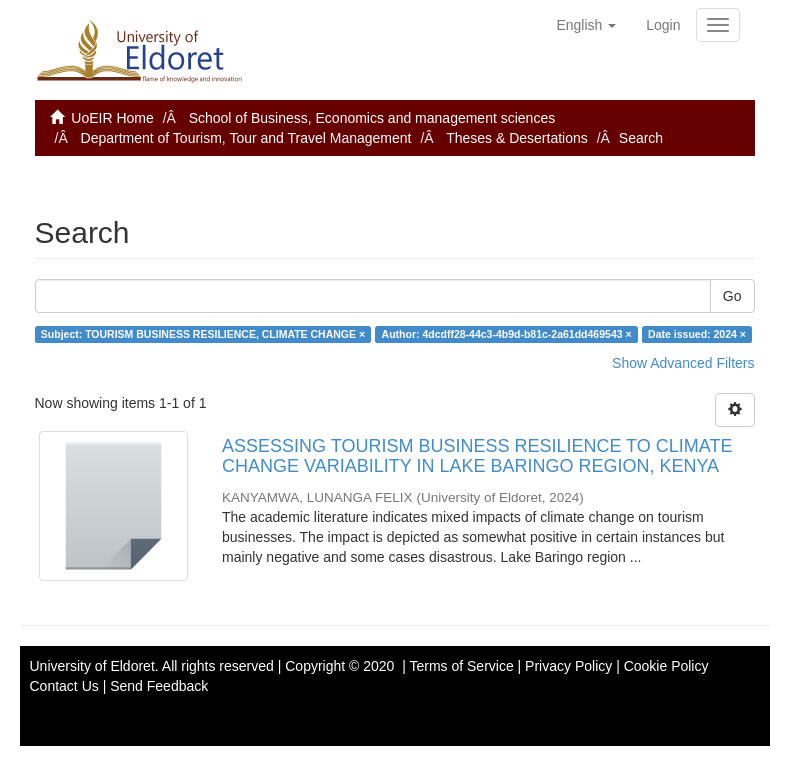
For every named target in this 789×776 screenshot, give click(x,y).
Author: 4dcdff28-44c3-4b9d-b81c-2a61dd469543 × (507, 334)
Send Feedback (159, 686)
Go (732, 296)
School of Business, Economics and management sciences (372, 118)
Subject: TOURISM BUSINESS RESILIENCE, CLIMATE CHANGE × (203, 334)
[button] (586, 25)
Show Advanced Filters (683, 363)
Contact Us (64, 686)
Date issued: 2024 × (697, 334)
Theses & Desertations (517, 138)
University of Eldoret (92, 666)
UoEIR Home (112, 118)
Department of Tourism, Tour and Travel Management (246, 138)
